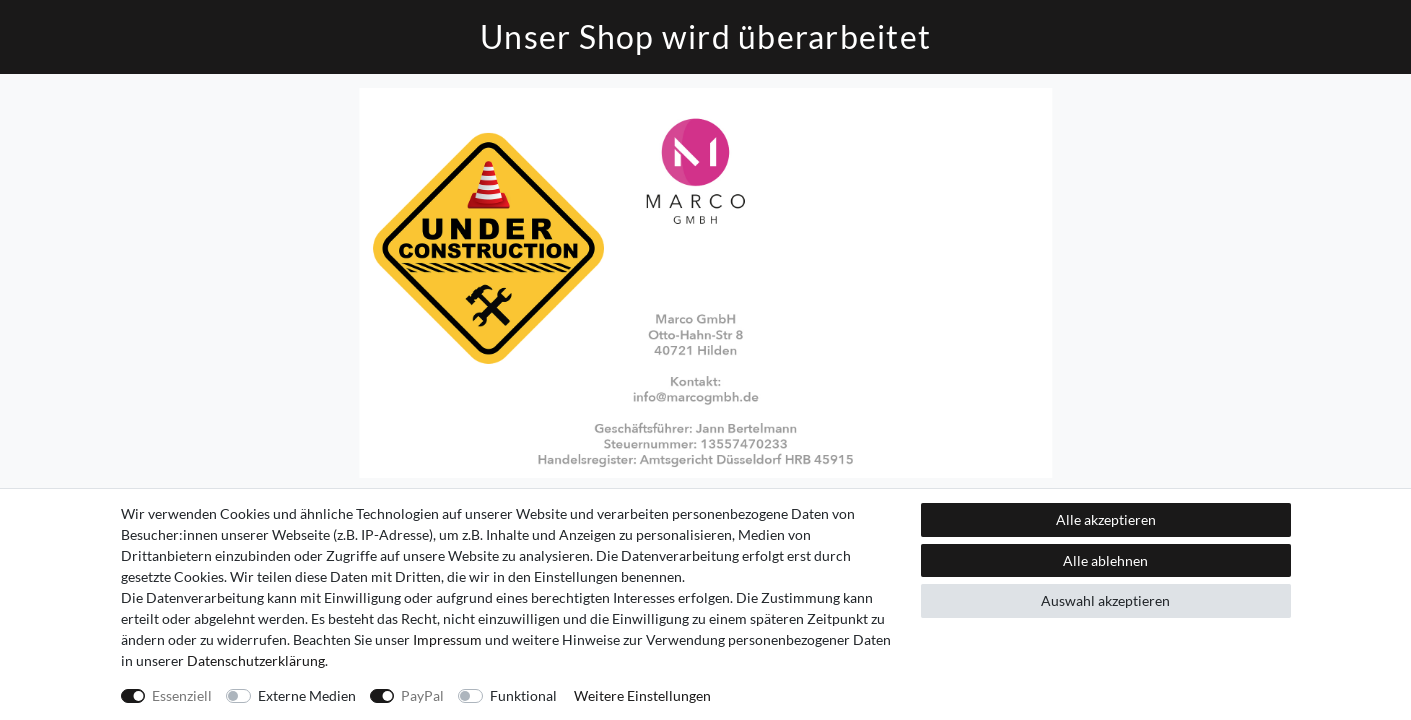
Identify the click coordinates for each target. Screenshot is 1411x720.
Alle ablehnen (1105, 560)
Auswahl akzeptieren (1105, 600)
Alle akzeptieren (1106, 519)
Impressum (447, 639)
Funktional (523, 695)
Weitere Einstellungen (642, 695)
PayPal (422, 695)
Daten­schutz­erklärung (256, 660)
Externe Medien (307, 695)
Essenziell (182, 695)
